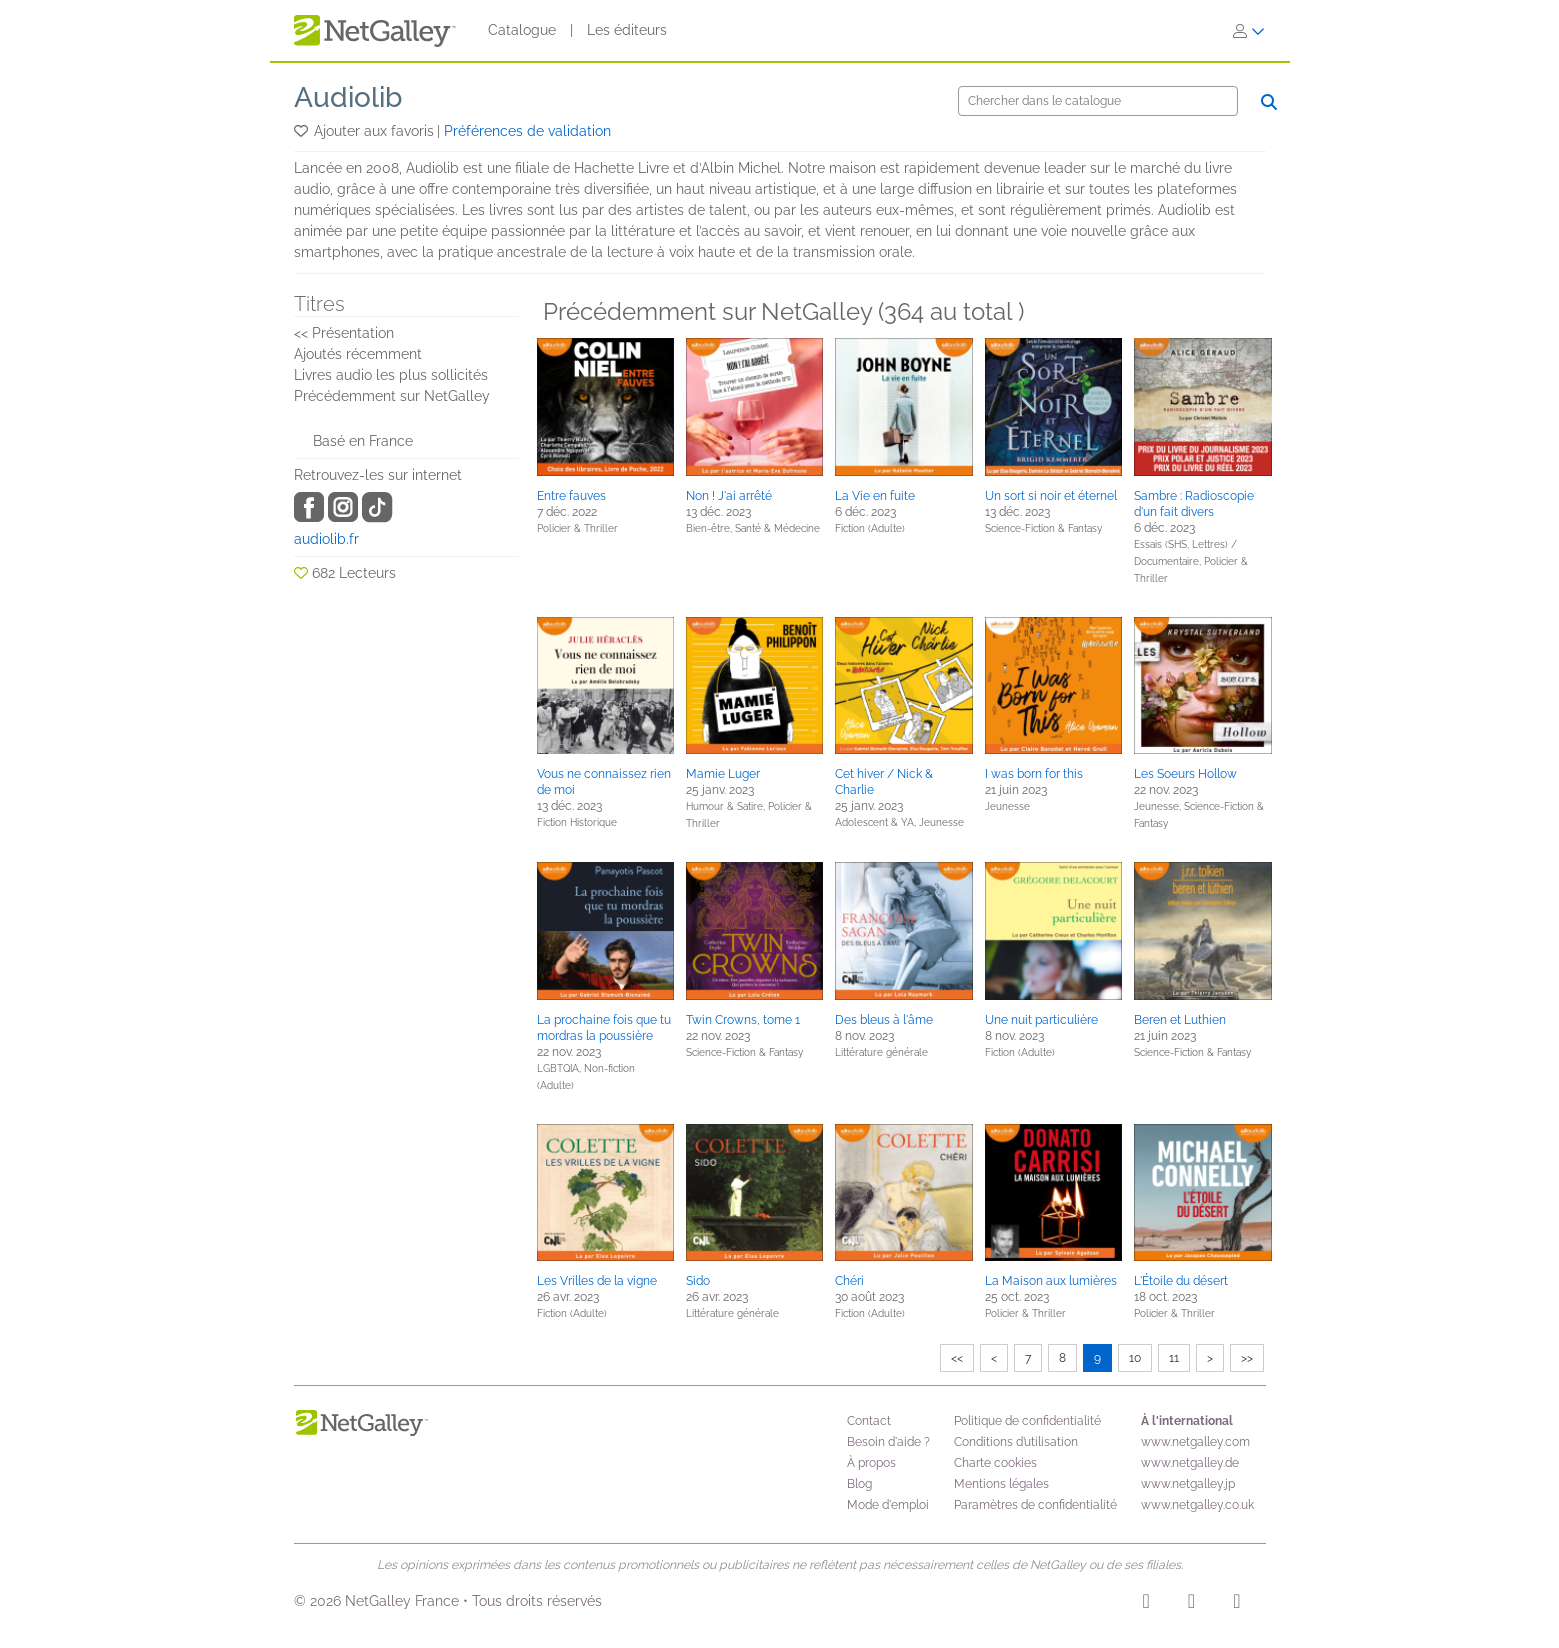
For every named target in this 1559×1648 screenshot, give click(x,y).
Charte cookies (995, 1463)
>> (1247, 1358)
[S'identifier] (1249, 31)
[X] (1236, 1604)
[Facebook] (1191, 1604)
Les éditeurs (627, 30)
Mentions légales (1001, 1484)
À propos (871, 1463)
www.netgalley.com (1195, 1442)
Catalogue (522, 30)
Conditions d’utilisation (1016, 1442)
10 (1135, 1358)
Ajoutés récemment (358, 354)
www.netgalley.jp (1188, 1484)
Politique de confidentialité (1027, 1421)
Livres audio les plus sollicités (391, 375)
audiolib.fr (326, 539)
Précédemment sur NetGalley (392, 396)
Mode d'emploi (888, 1505)
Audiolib (348, 97)
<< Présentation (344, 333)
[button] (302, 131)
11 (1174, 1358)
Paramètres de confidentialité (1035, 1505)
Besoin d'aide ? (888, 1442)
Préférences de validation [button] (527, 131)
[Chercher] (1098, 101)
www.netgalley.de (1190, 1463)
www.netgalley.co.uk (1197, 1505)
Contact (869, 1421)
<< (957, 1358)
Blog (859, 1484)
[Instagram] (1146, 1604)
